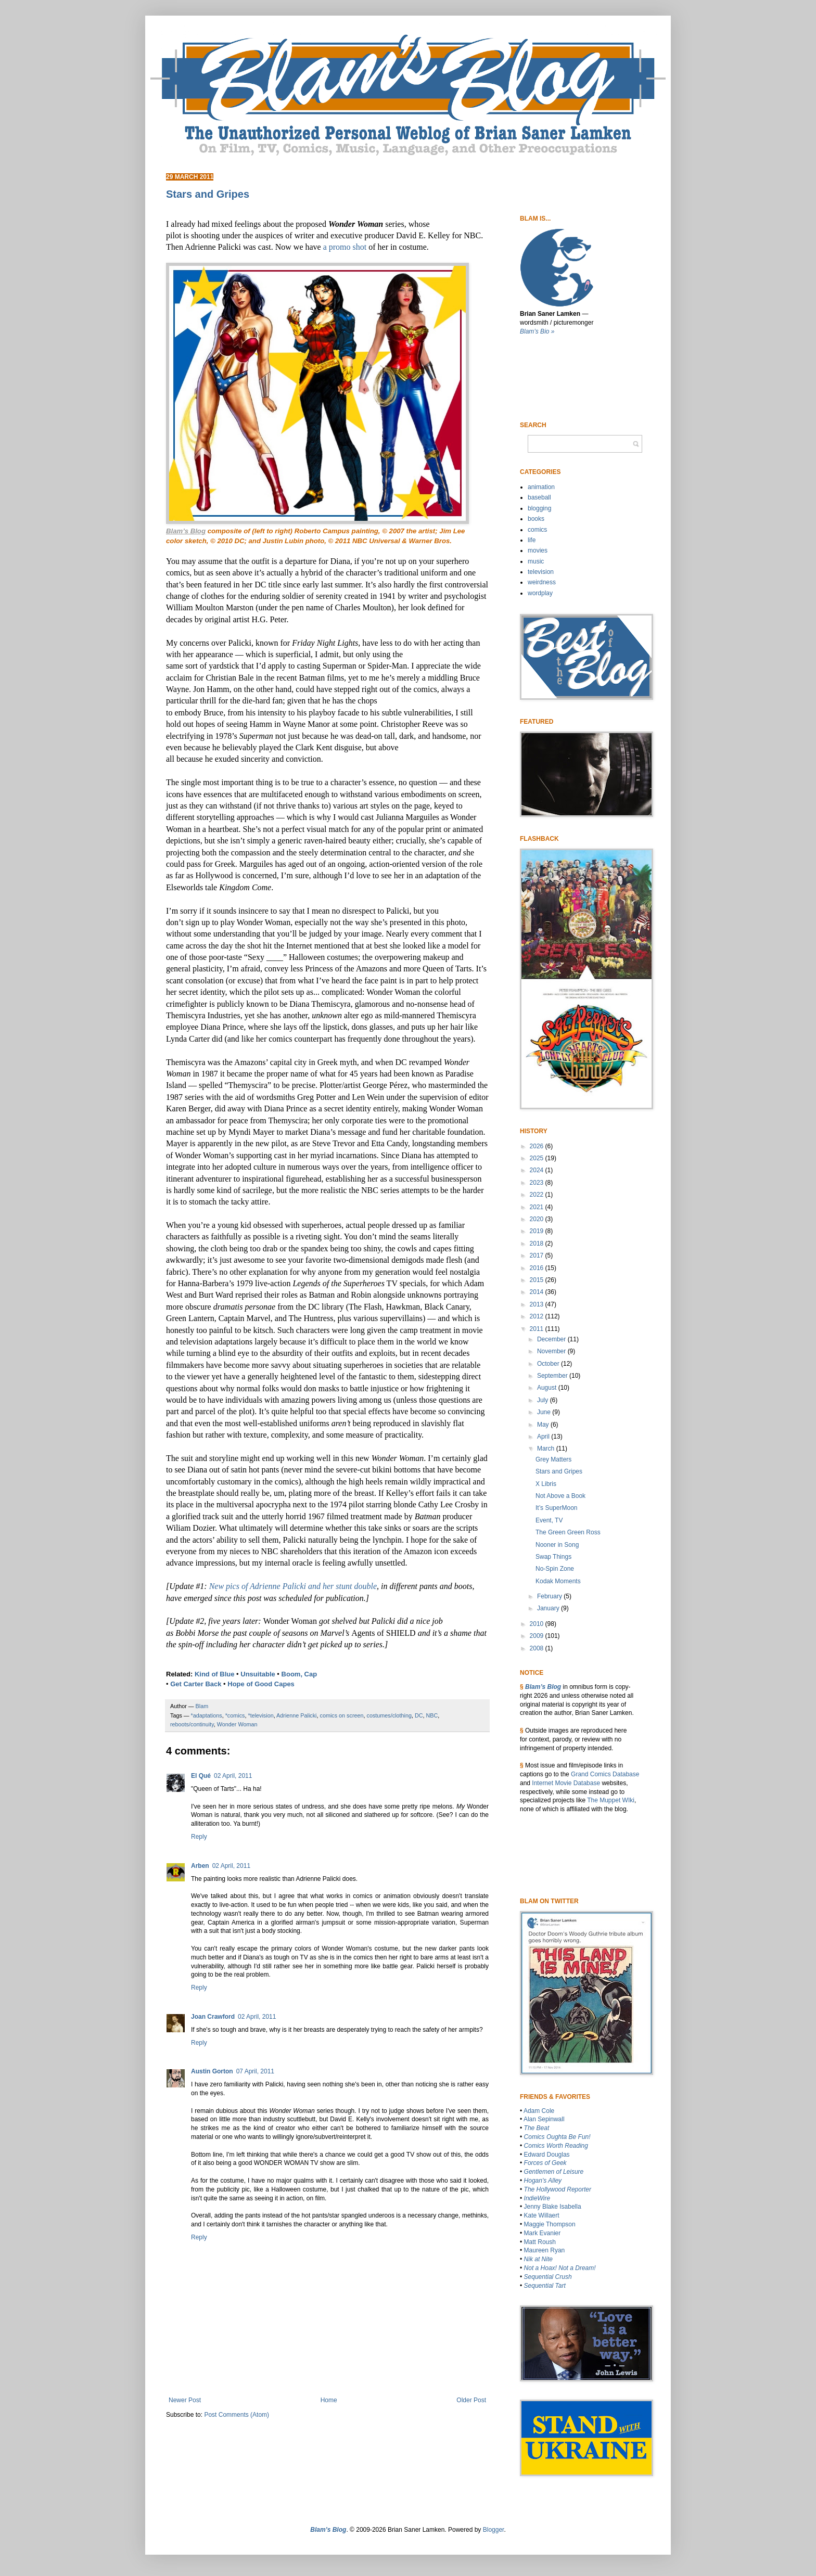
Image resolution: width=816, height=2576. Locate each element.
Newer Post (185, 2400)
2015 (537, 1280)
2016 (537, 1268)
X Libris (546, 1484)
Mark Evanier (542, 2233)
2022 (537, 1194)
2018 (537, 1243)
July (543, 1400)
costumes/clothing (389, 1715)
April (544, 1436)
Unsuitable (257, 1674)
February (550, 1596)
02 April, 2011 (233, 1775)
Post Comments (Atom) (236, 2414)
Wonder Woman (237, 1724)
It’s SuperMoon (557, 1507)
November (552, 1351)
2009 (537, 1635)
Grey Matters (553, 1459)
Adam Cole (539, 2110)
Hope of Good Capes (261, 1684)
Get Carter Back (195, 1684)
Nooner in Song (557, 1544)
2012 (537, 1316)
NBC (432, 1715)
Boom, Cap (299, 1674)
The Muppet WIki (610, 1800)
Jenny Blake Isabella (552, 2206)
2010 (537, 1623)
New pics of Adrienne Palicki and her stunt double (293, 1586)
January (549, 1608)
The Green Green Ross (568, 1532)
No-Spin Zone (555, 1568)
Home (329, 2400)
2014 (537, 1292)
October (549, 1363)
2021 (537, 1207)
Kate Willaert (541, 2215)
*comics (235, 1715)
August (547, 1387)
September (553, 1375)
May (544, 1424)
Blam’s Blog (543, 1686)
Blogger (493, 2529)
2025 (537, 1158)
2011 (537, 1328)
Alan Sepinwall (544, 2119)
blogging (539, 508)
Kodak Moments (558, 1581)
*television (260, 1715)
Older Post (471, 2400)
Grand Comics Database (605, 1774)
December (552, 1339)
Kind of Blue (215, 1674)
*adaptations (206, 1715)
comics (537, 529)
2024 (537, 1170)
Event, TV (549, 1520)
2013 (537, 1304)
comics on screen (342, 1715)
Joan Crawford (213, 2016)
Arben (200, 1865)
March (546, 1448)
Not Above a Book (560, 1496)
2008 (537, 1648)
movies (537, 550)
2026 (537, 1146)
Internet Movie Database (566, 1783)
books (536, 518)
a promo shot (345, 246)
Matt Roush (540, 2242)
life (532, 540)
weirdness (542, 582)
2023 (537, 1182)
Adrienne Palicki (296, 1715)
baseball (539, 497)
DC (419, 1715)
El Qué (201, 1775)
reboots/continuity (192, 1724)
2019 (537, 1231)
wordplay (540, 593)
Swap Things (553, 1556)
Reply (199, 1836)
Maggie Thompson (550, 2224)
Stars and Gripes (559, 1471)
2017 (537, 1255)
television (541, 571)
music (536, 561)
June (544, 1412)
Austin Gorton (212, 2071)
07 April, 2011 (255, 2071)
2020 (537, 1219)
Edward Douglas (547, 2154)
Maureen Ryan (544, 2250)
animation (541, 487)
